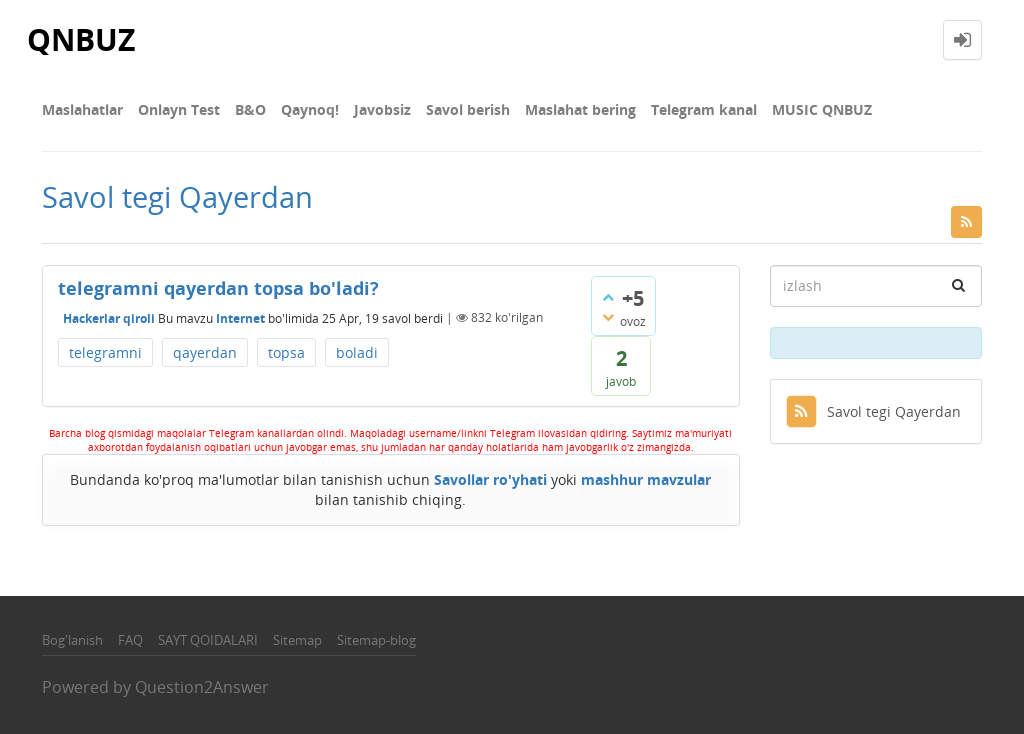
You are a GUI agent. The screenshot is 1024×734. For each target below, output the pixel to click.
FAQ (130, 640)
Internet (240, 317)
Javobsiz (382, 109)
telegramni (105, 352)
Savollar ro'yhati (490, 479)
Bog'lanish (72, 640)
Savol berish (468, 109)
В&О (250, 109)
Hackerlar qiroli (109, 317)
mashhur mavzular (646, 479)
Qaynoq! (310, 109)
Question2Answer (202, 687)
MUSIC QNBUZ (822, 109)
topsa (286, 352)
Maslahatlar (82, 109)
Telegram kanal (704, 109)
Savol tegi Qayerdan (873, 411)
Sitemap (297, 640)
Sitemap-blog (376, 640)
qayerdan (205, 352)
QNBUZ (81, 39)
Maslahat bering (580, 109)
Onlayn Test (179, 109)
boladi (357, 352)
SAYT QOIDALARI (208, 640)
